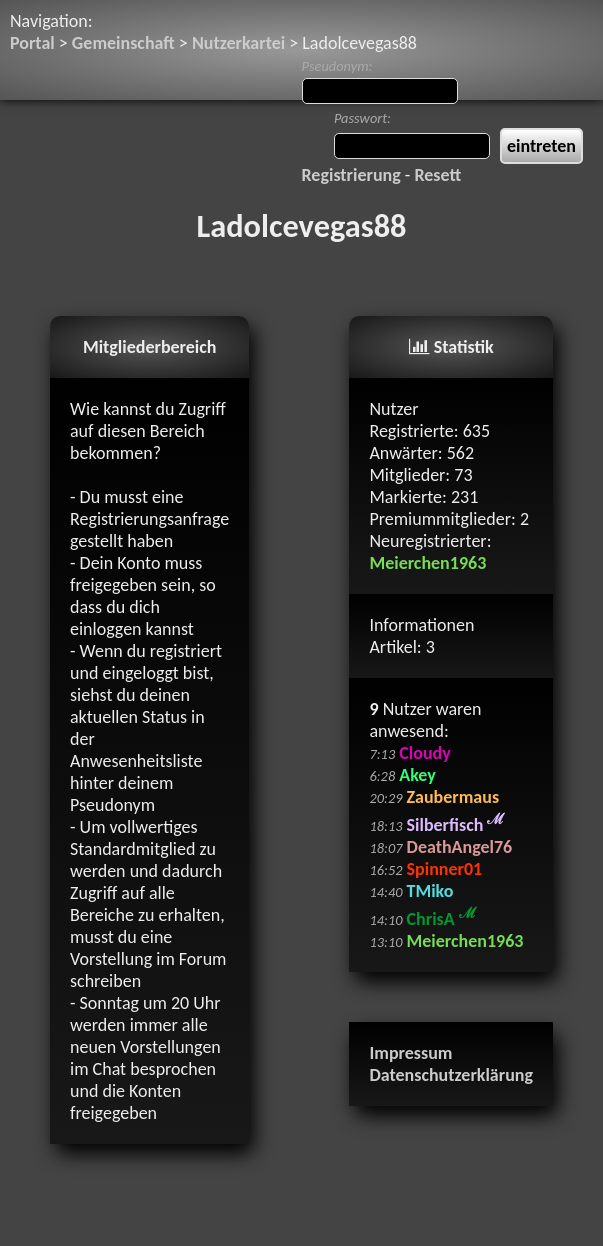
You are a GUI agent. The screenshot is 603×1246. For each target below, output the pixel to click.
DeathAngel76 (460, 847)
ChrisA (441, 919)
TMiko (430, 891)
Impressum (410, 1053)
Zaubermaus (453, 797)
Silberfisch (456, 825)
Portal (32, 43)
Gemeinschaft (123, 43)
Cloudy (424, 753)
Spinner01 (445, 869)
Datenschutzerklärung (451, 1075)
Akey (417, 775)
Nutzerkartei (238, 43)
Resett (437, 175)
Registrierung (351, 175)
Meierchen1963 (427, 563)
